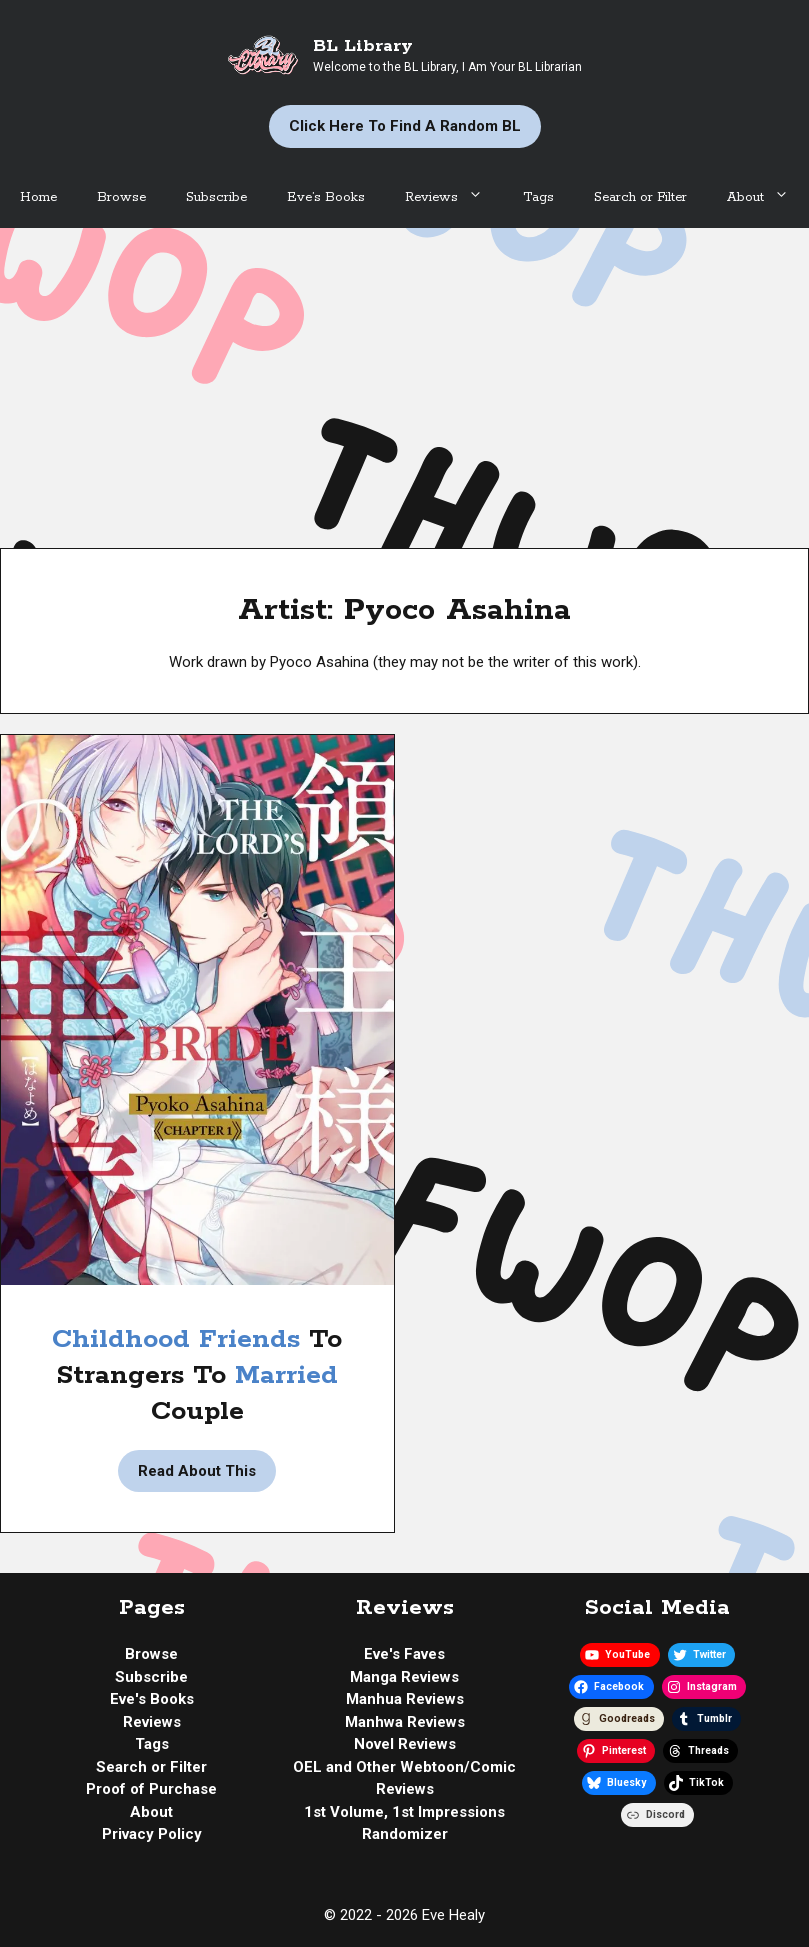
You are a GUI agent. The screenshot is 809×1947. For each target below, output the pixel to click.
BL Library (363, 46)
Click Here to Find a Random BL (405, 126)
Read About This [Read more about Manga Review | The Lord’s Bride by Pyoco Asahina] (197, 1471)
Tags (538, 197)
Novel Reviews (405, 1744)
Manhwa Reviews (405, 1722)
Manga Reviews (404, 1677)
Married (286, 1375)
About (768, 198)
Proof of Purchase (151, 1789)
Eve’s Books (326, 197)
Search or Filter (640, 197)
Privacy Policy (152, 1834)
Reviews (454, 198)
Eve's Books (152, 1699)
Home (38, 197)
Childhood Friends (176, 1339)
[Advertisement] (404, 378)
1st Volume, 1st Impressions (404, 1812)
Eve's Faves (404, 1654)
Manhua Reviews (405, 1699)
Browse (121, 197)
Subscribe (216, 197)
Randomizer (405, 1834)
